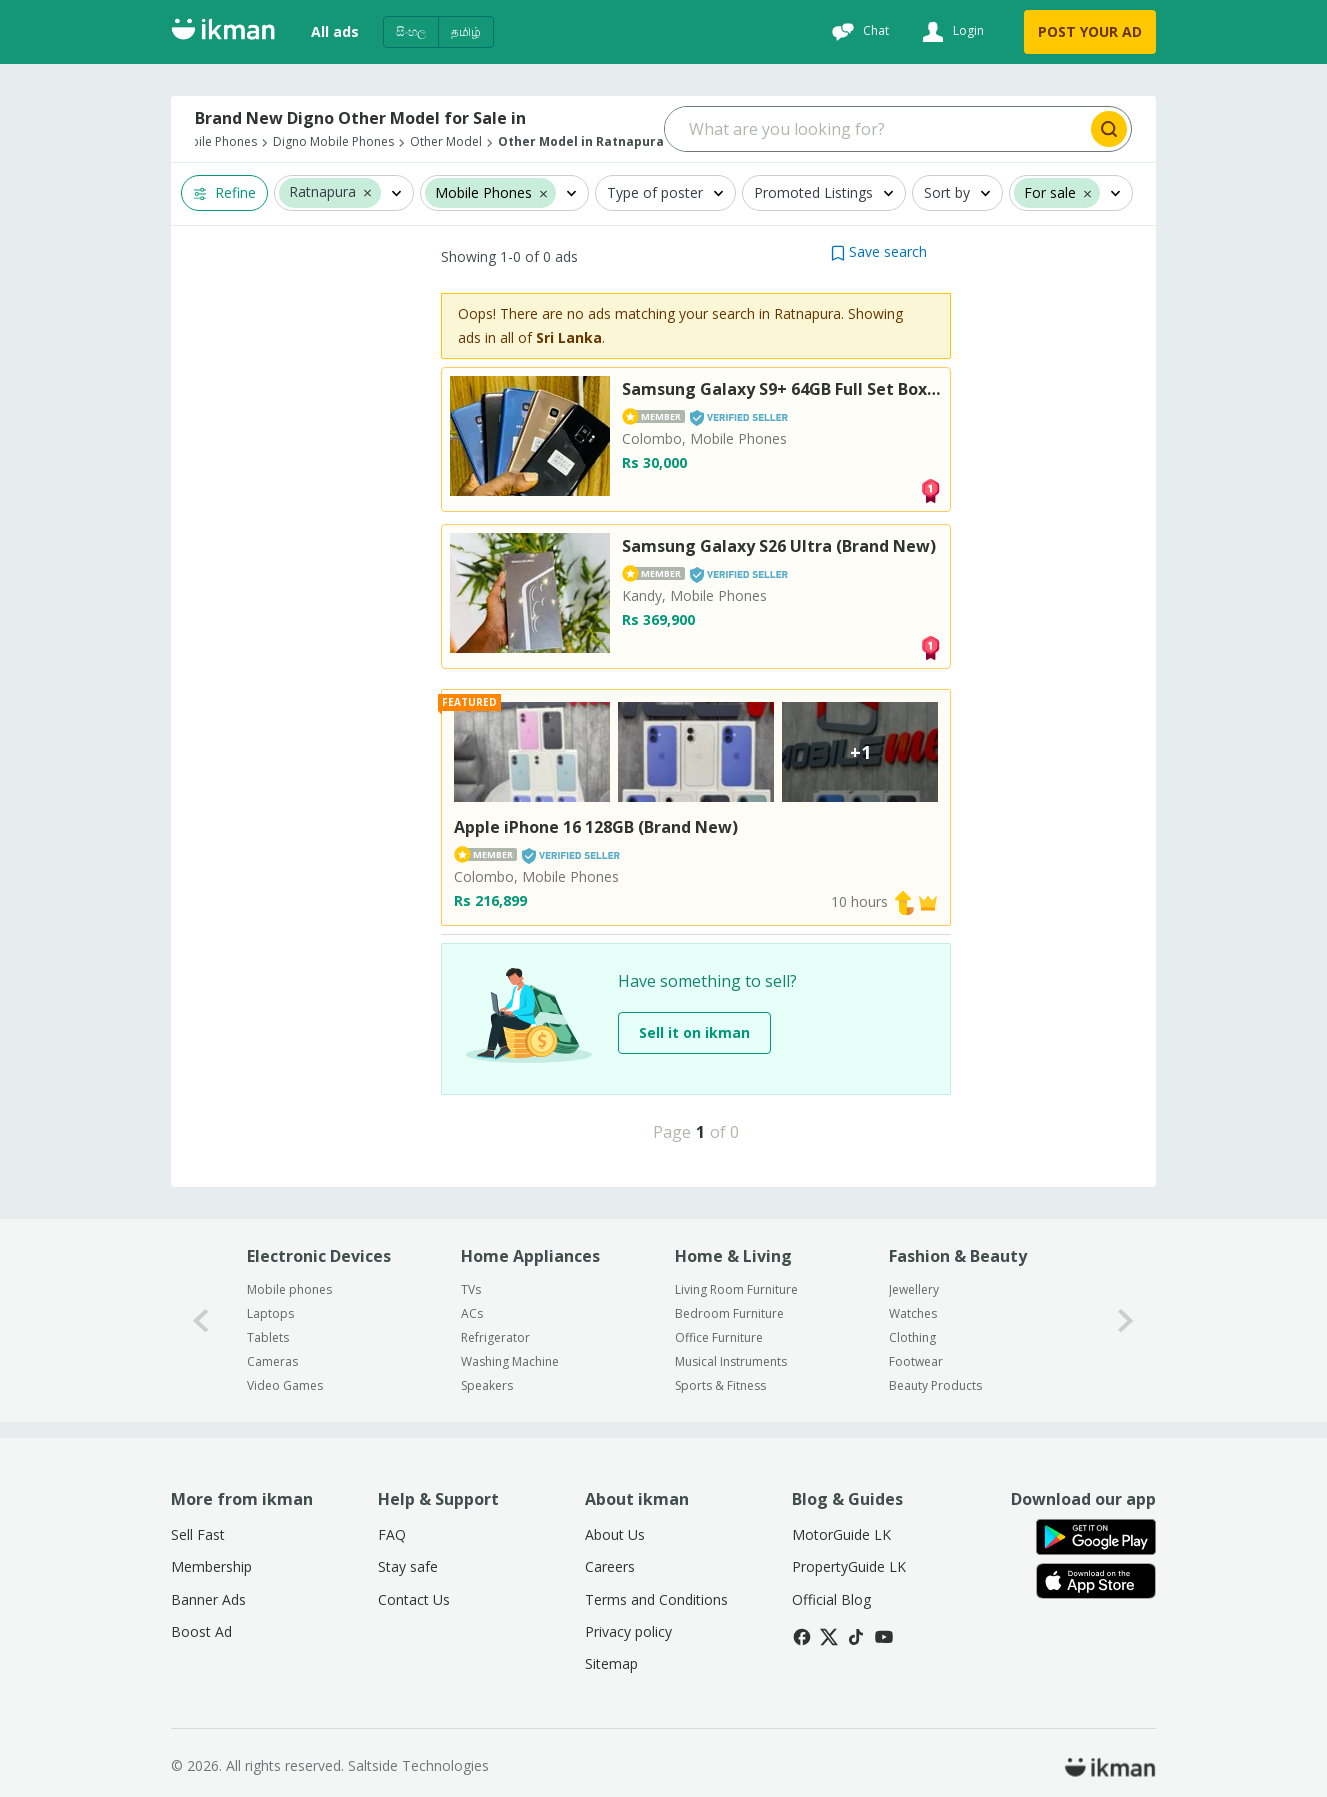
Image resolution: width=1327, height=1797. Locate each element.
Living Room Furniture (736, 1289)
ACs (472, 1313)
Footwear (916, 1361)
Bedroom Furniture (729, 1313)
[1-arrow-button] (1126, 1320)
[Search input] (876, 129)
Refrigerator (495, 1337)
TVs (471, 1289)
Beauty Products (935, 1385)
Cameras (272, 1361)
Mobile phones (289, 1289)
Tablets (268, 1337)
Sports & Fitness (720, 1385)
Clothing (912, 1337)
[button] (367, 192)
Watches (913, 1313)
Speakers (487, 1385)
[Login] (950, 32)
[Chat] (858, 32)
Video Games (285, 1385)
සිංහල (411, 31)
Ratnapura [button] (322, 192)
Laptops (270, 1313)
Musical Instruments (731, 1361)
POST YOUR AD (1090, 31)
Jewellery (914, 1289)
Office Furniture (719, 1337)
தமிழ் (466, 31)
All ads (335, 31)
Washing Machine (510, 1361)
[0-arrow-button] (201, 1320)
